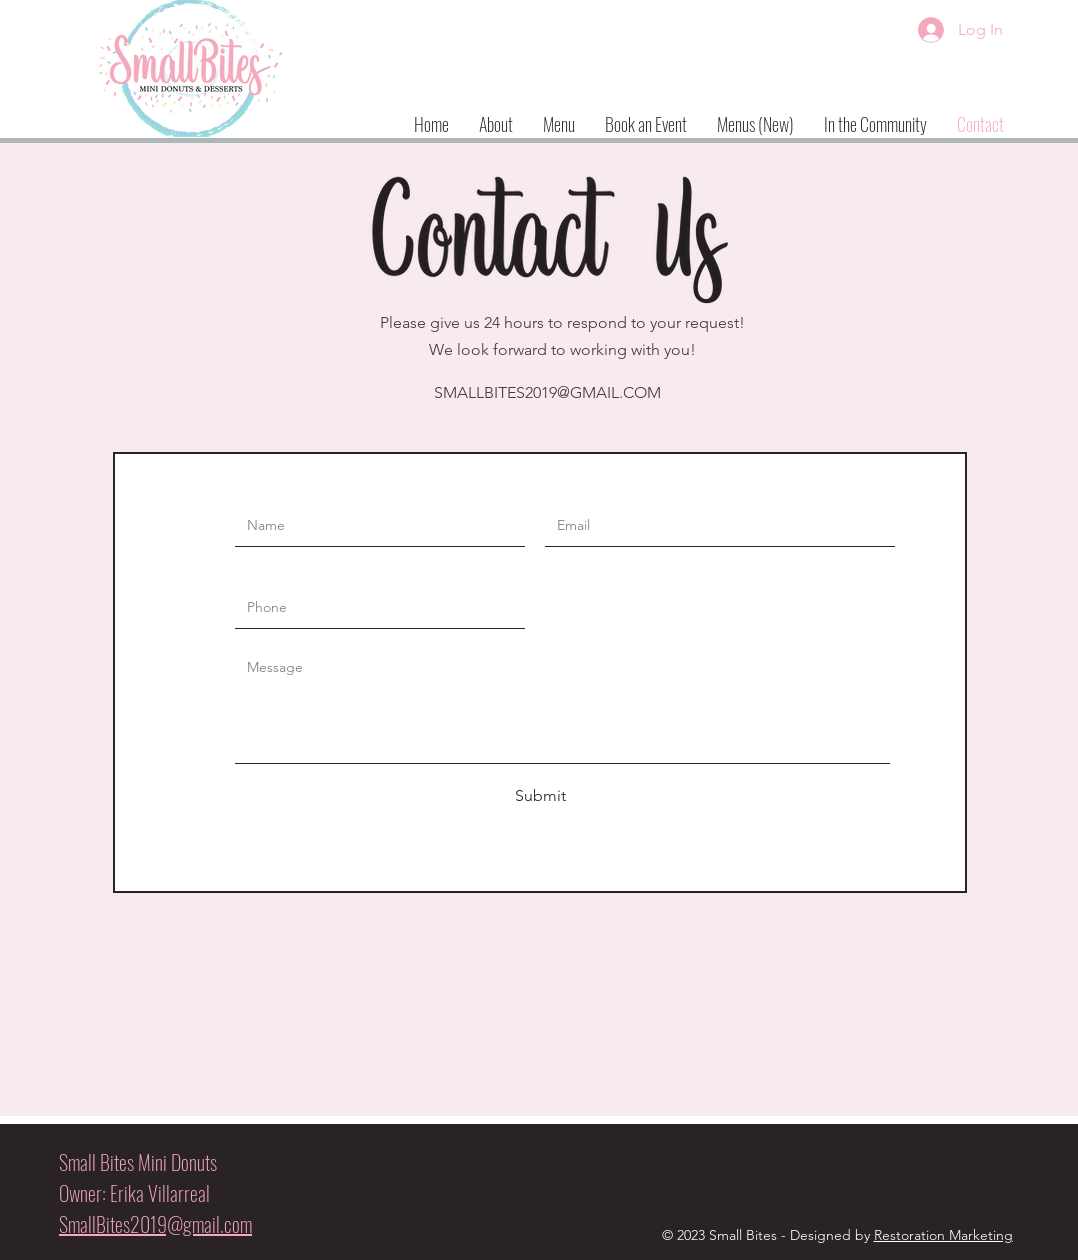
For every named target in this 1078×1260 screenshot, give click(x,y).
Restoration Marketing (943, 1235)
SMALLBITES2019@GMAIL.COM (547, 392)
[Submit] (540, 796)
